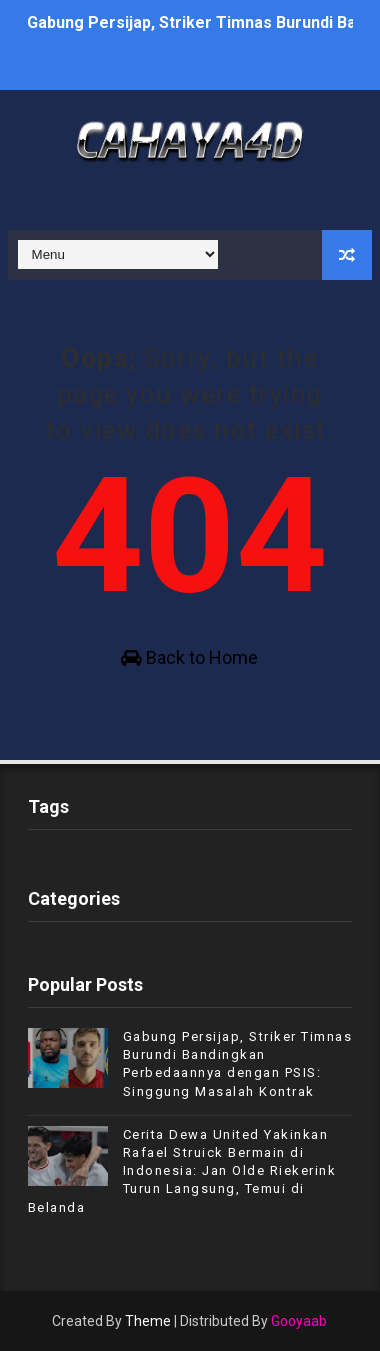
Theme (148, 1321)
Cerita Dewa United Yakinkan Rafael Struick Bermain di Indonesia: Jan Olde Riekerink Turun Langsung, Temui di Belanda (182, 1171)
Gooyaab (299, 1321)
